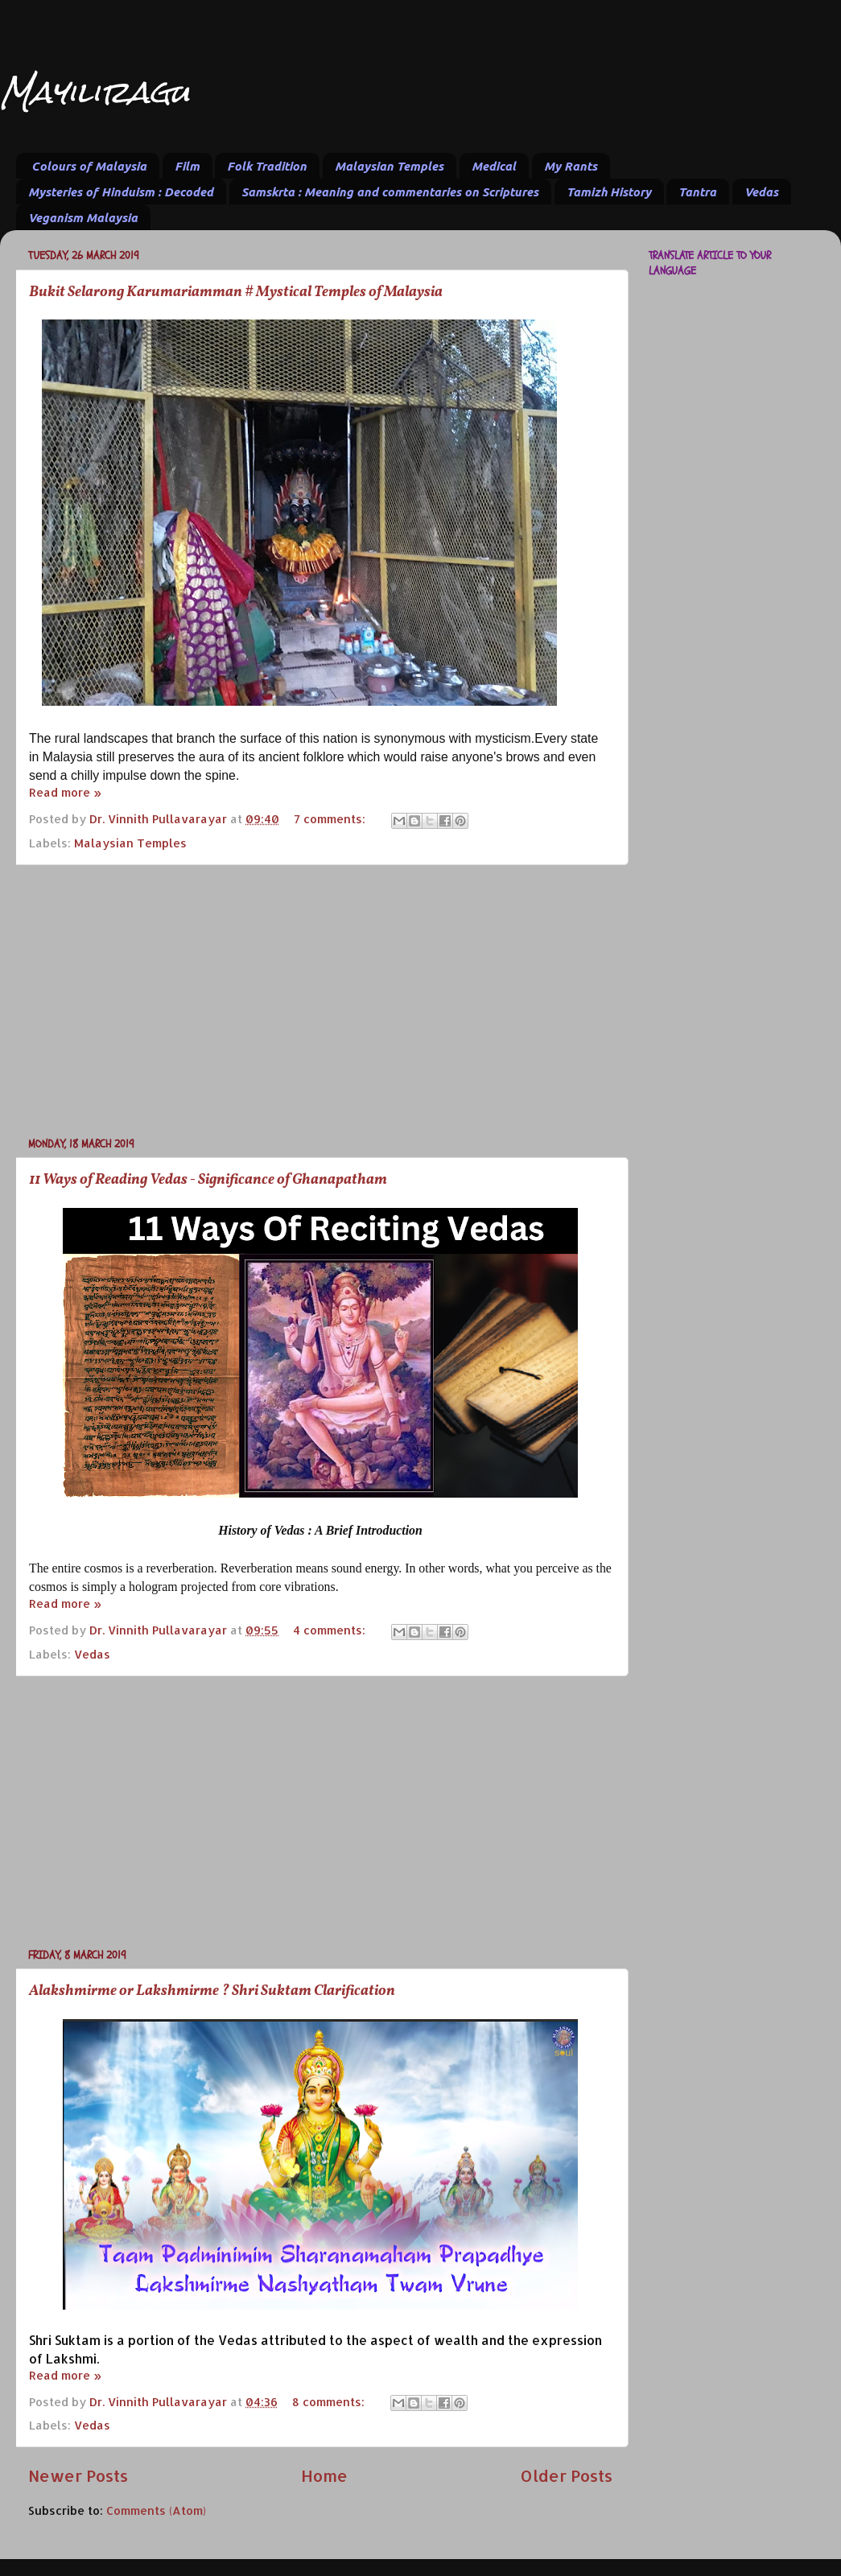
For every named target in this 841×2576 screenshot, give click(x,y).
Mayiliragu (94, 92)
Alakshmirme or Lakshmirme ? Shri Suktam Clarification (212, 1991)
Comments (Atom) (156, 2510)
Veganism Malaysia (83, 218)
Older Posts (566, 2475)
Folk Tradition (267, 166)
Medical (494, 166)
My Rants (570, 166)
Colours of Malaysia (88, 166)
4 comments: (331, 1630)
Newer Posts (78, 2475)
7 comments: (331, 818)
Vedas (761, 192)
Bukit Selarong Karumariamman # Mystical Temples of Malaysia (236, 292)
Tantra (697, 192)
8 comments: (330, 2401)
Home (324, 2475)
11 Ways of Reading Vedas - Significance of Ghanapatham (208, 1180)
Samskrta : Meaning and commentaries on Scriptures (389, 192)
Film (187, 166)
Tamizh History (609, 192)
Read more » (65, 792)
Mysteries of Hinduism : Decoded (120, 192)
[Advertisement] (320, 1000)
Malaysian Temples (389, 166)
